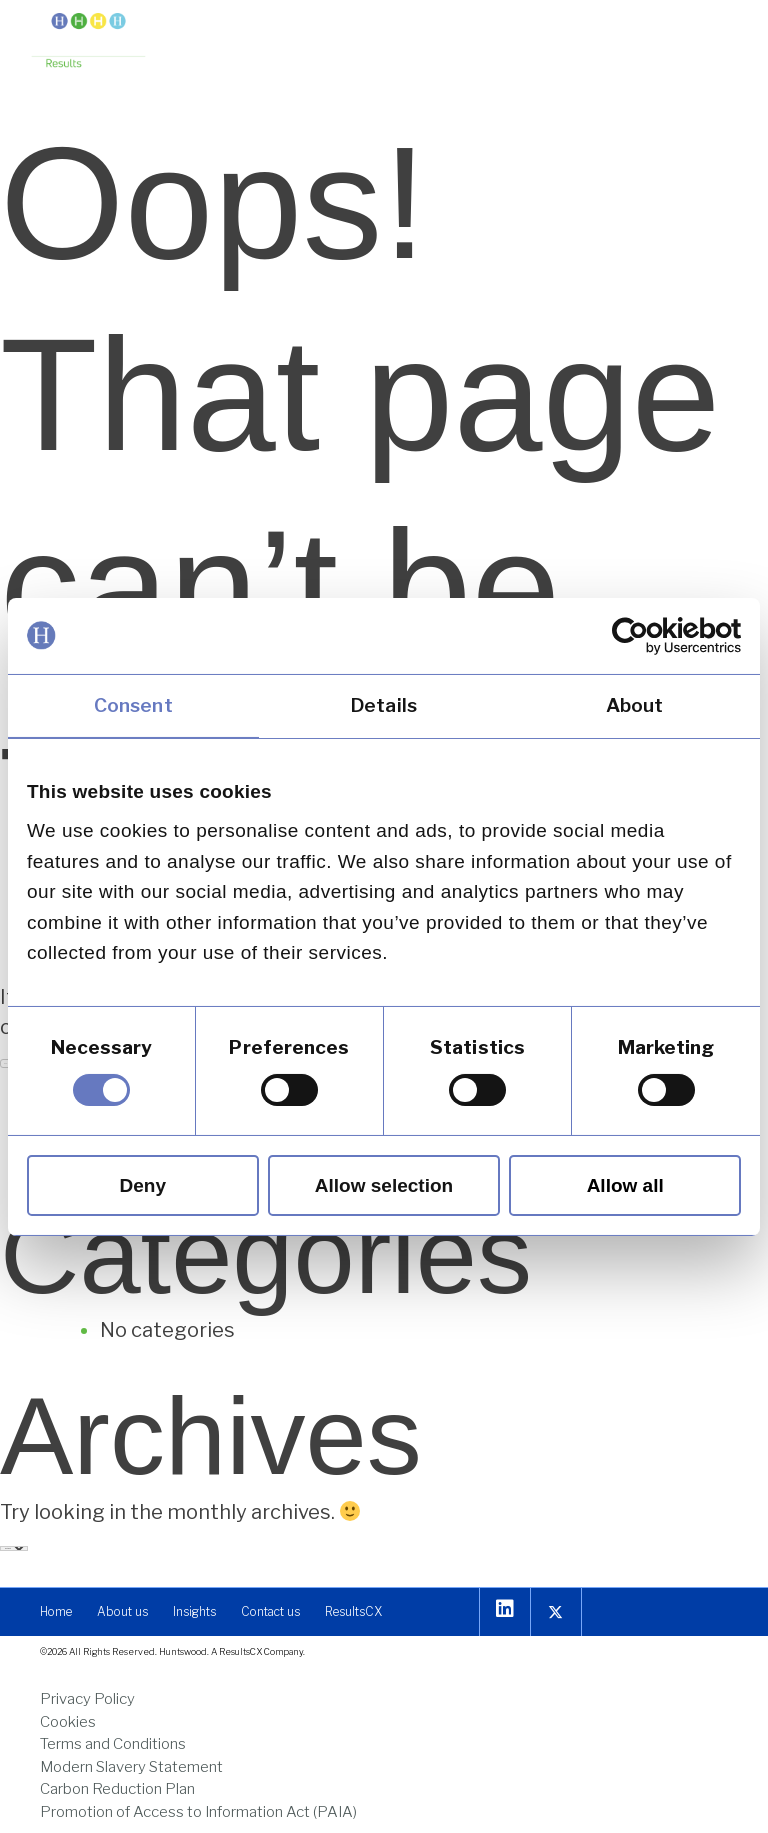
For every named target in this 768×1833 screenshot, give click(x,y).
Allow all (625, 1185)
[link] (653, 635)
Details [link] (384, 704)
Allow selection (384, 1185)
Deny (143, 1185)
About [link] (635, 704)
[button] (720, 37)
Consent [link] (133, 704)
